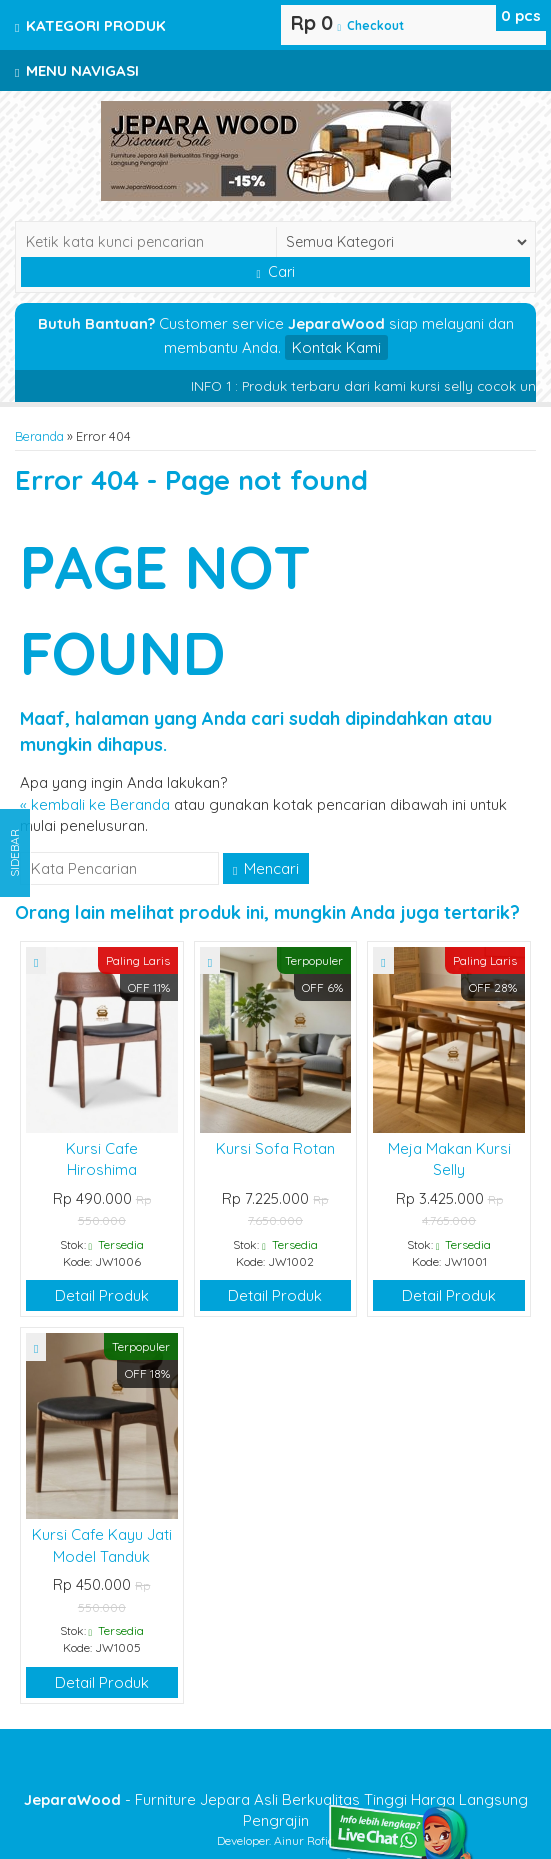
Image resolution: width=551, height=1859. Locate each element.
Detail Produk (102, 1295)
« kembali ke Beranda (95, 804)
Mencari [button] (266, 868)
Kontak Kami (336, 347)
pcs (521, 15)
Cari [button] (275, 272)
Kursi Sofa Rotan (275, 1148)
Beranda (39, 436)
